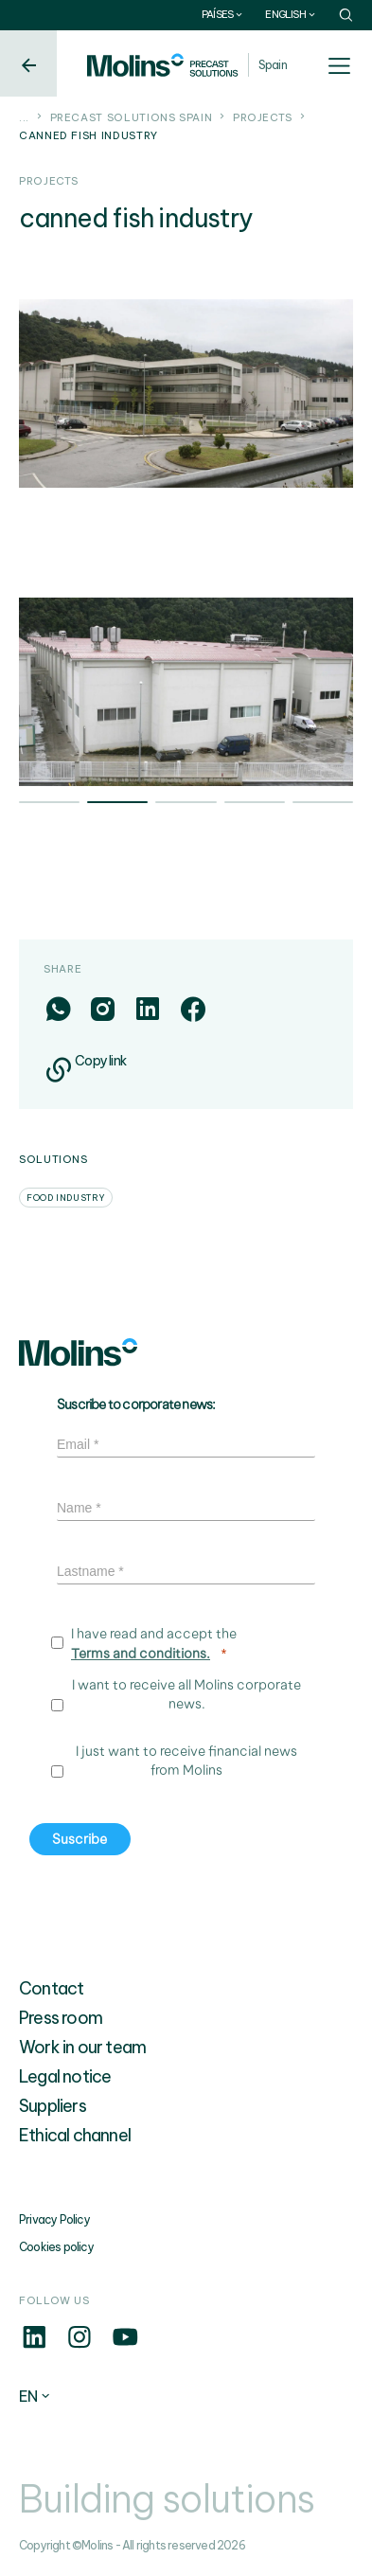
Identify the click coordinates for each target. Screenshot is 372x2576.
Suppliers (52, 2106)
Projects (262, 117)
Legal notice (65, 2076)
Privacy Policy (54, 2219)
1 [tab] (49, 804)
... (24, 117)
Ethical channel (75, 2135)
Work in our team (82, 2047)
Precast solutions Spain (131, 117)
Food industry (66, 1197)
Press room (60, 2018)
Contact (51, 1988)
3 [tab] (185, 804)
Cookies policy (56, 2247)
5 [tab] (322, 804)
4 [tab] (254, 804)
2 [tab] (117, 804)
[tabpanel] (186, 692)
